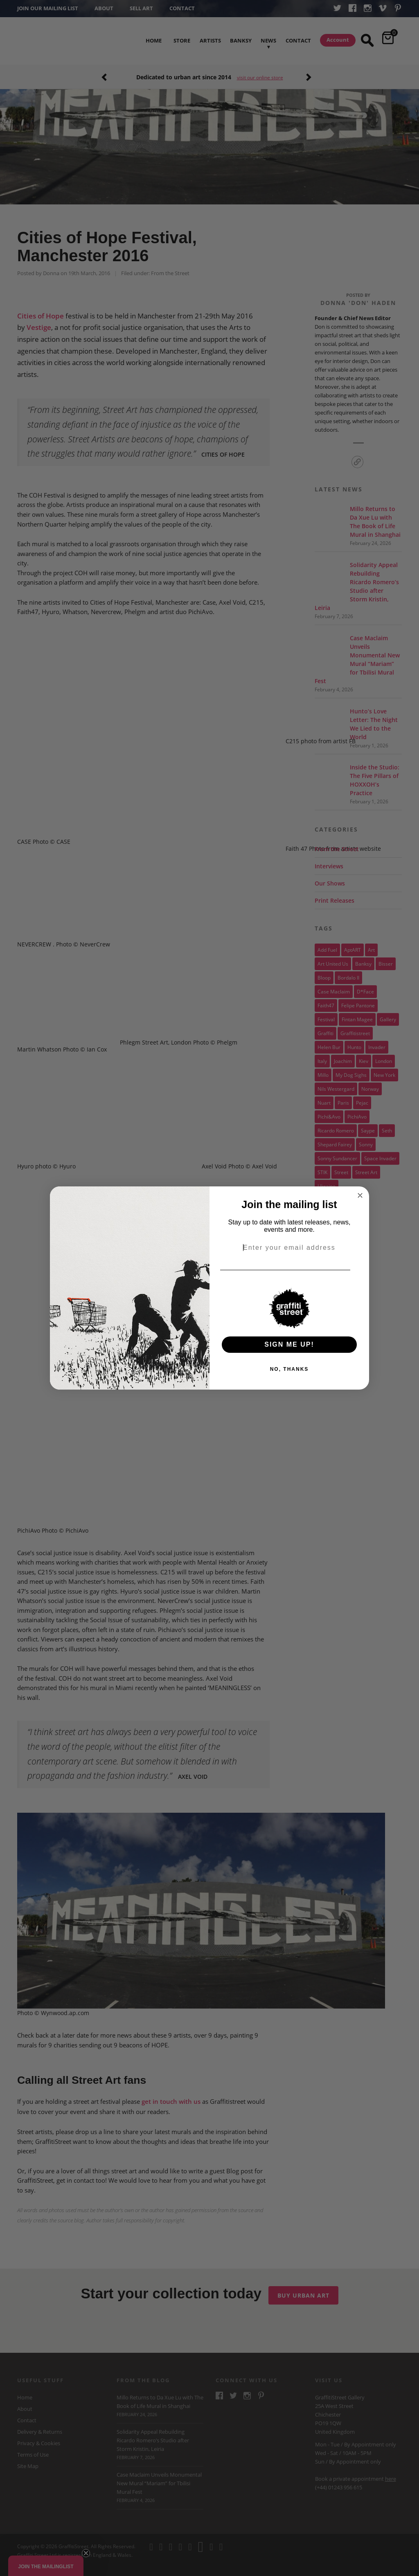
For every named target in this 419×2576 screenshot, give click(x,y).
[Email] (360, 1270)
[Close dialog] (360, 1195)
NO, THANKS (289, 1369)
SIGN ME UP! (289, 1344)
